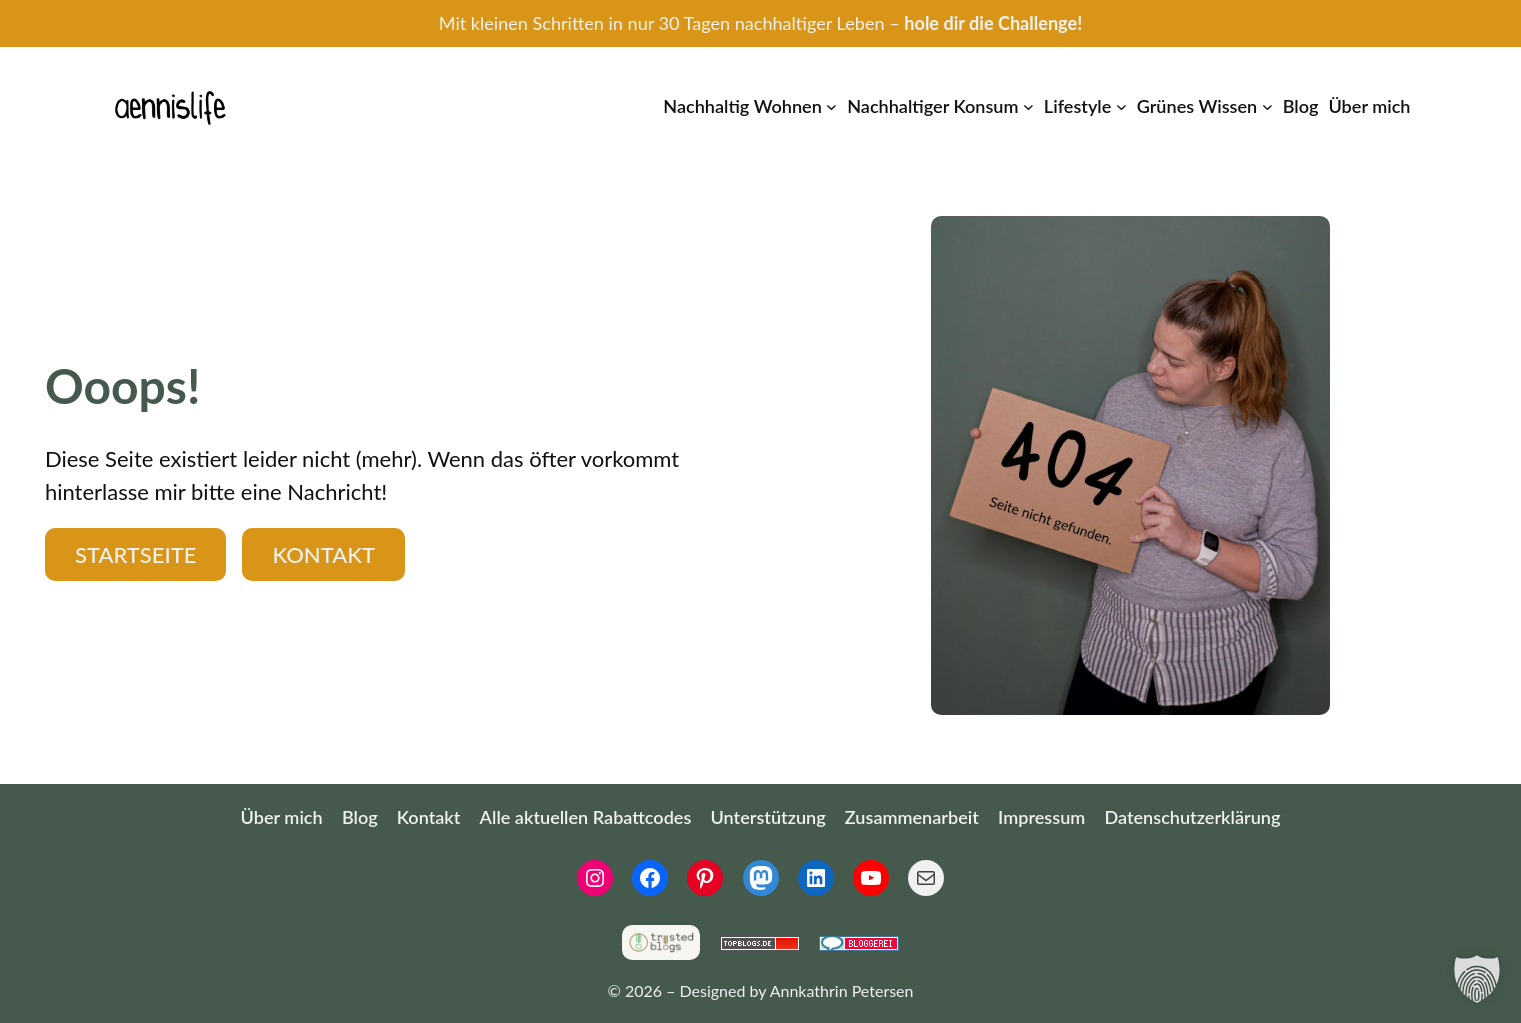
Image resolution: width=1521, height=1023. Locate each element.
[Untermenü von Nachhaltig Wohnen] (831, 106)
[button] (1477, 979)
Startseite (135, 554)
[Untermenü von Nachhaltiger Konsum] (1028, 106)
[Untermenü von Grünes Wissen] (1267, 106)
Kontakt (323, 554)
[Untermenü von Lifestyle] (1121, 106)
